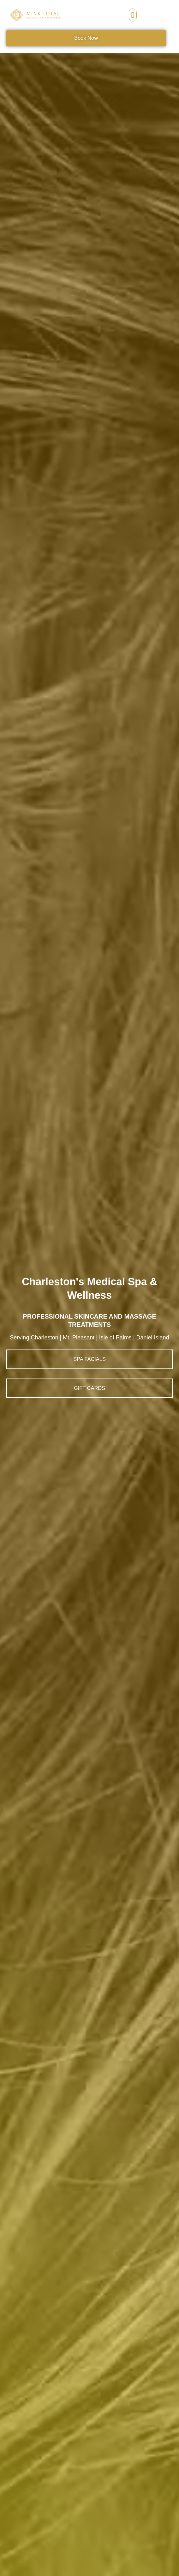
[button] (133, 15)
